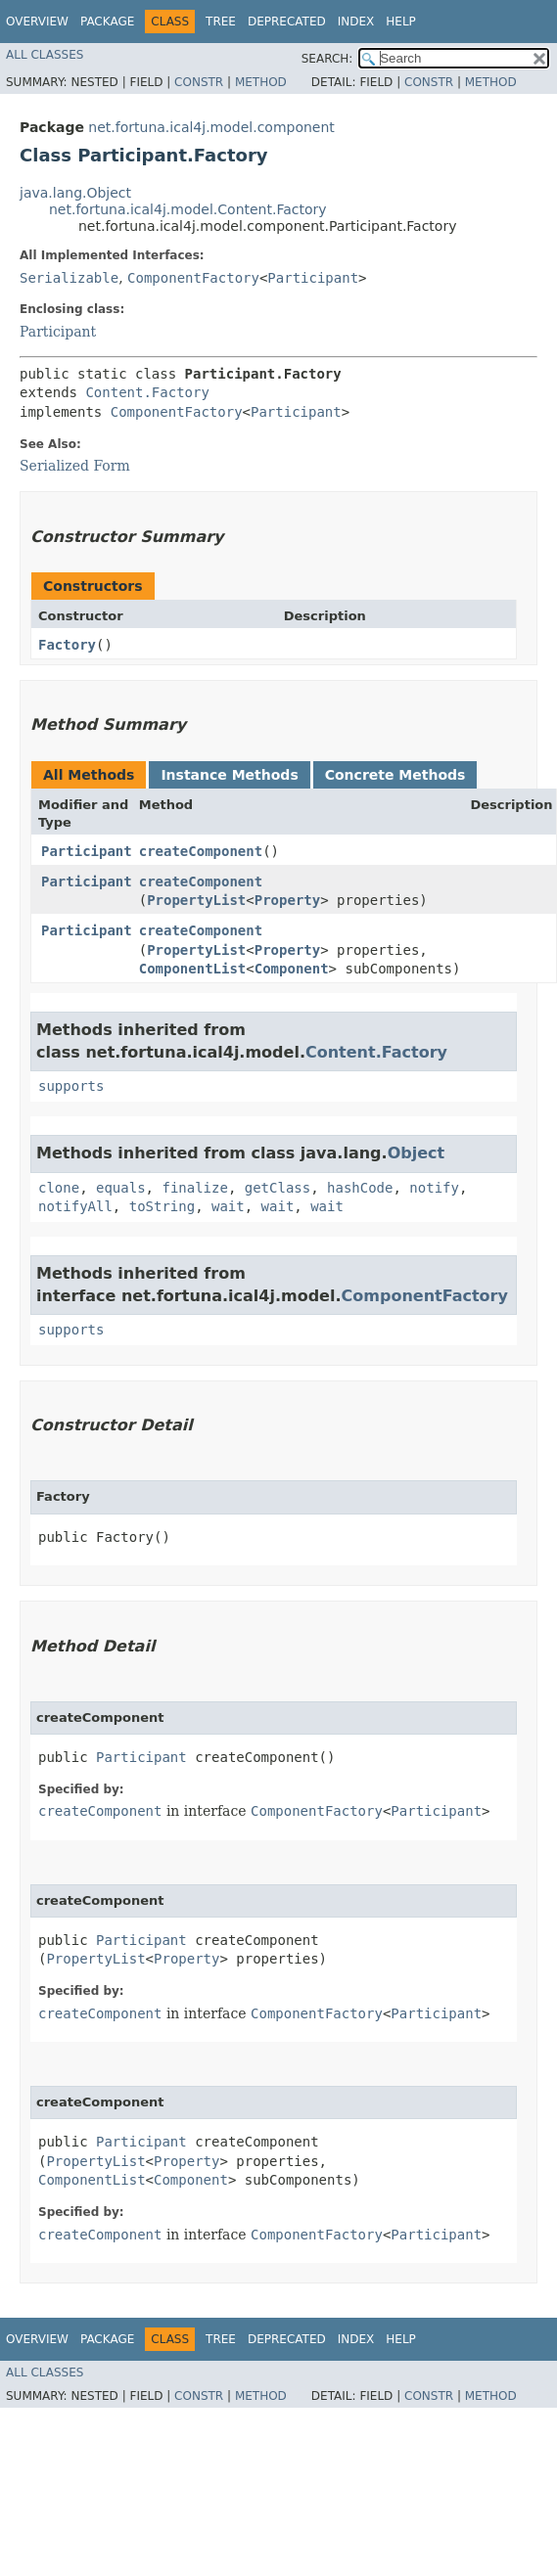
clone (58, 1188)
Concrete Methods (395, 775)
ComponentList (193, 968)
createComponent (200, 851)
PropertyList (196, 900)
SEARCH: (327, 59)
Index (356, 21)
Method (261, 82)
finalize (194, 1188)
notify (434, 1188)
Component (292, 968)
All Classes (44, 55)
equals (121, 1188)
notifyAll (75, 1206)
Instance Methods (229, 775)
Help (401, 21)
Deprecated (287, 21)
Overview (37, 21)
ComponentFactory (193, 278)
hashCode (360, 1188)
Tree (221, 21)
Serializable (69, 278)
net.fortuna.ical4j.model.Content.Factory (188, 209)
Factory (67, 645)
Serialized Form (75, 466)
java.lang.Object (75, 193)
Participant (312, 278)
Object (416, 1153)
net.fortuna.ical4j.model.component (211, 127)
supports (71, 1086)
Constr (198, 82)
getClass (277, 1188)
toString (162, 1206)
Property (287, 900)
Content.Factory (147, 392)
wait (228, 1206)
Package (107, 21)
